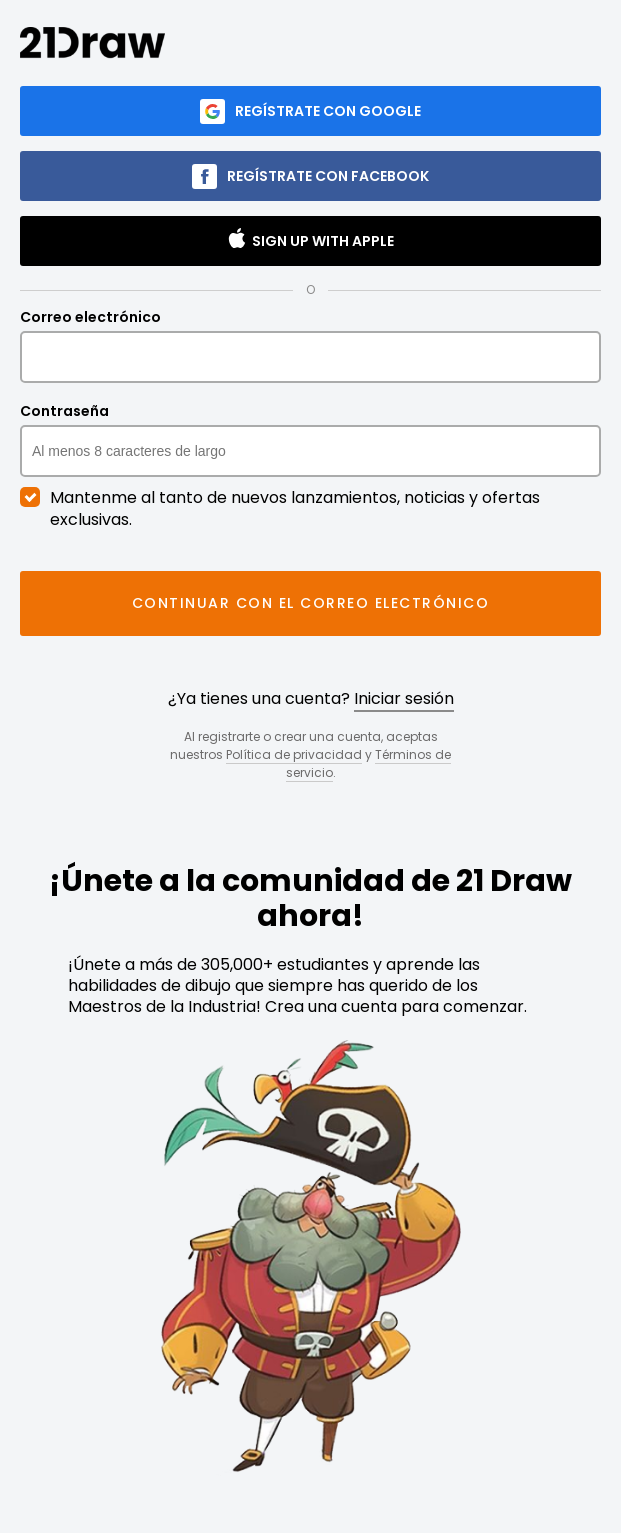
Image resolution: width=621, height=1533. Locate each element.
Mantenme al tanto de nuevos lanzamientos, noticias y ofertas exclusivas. (280, 509)
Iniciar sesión (404, 698)
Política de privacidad (294, 754)
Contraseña (310, 440)
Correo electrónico (310, 346)
